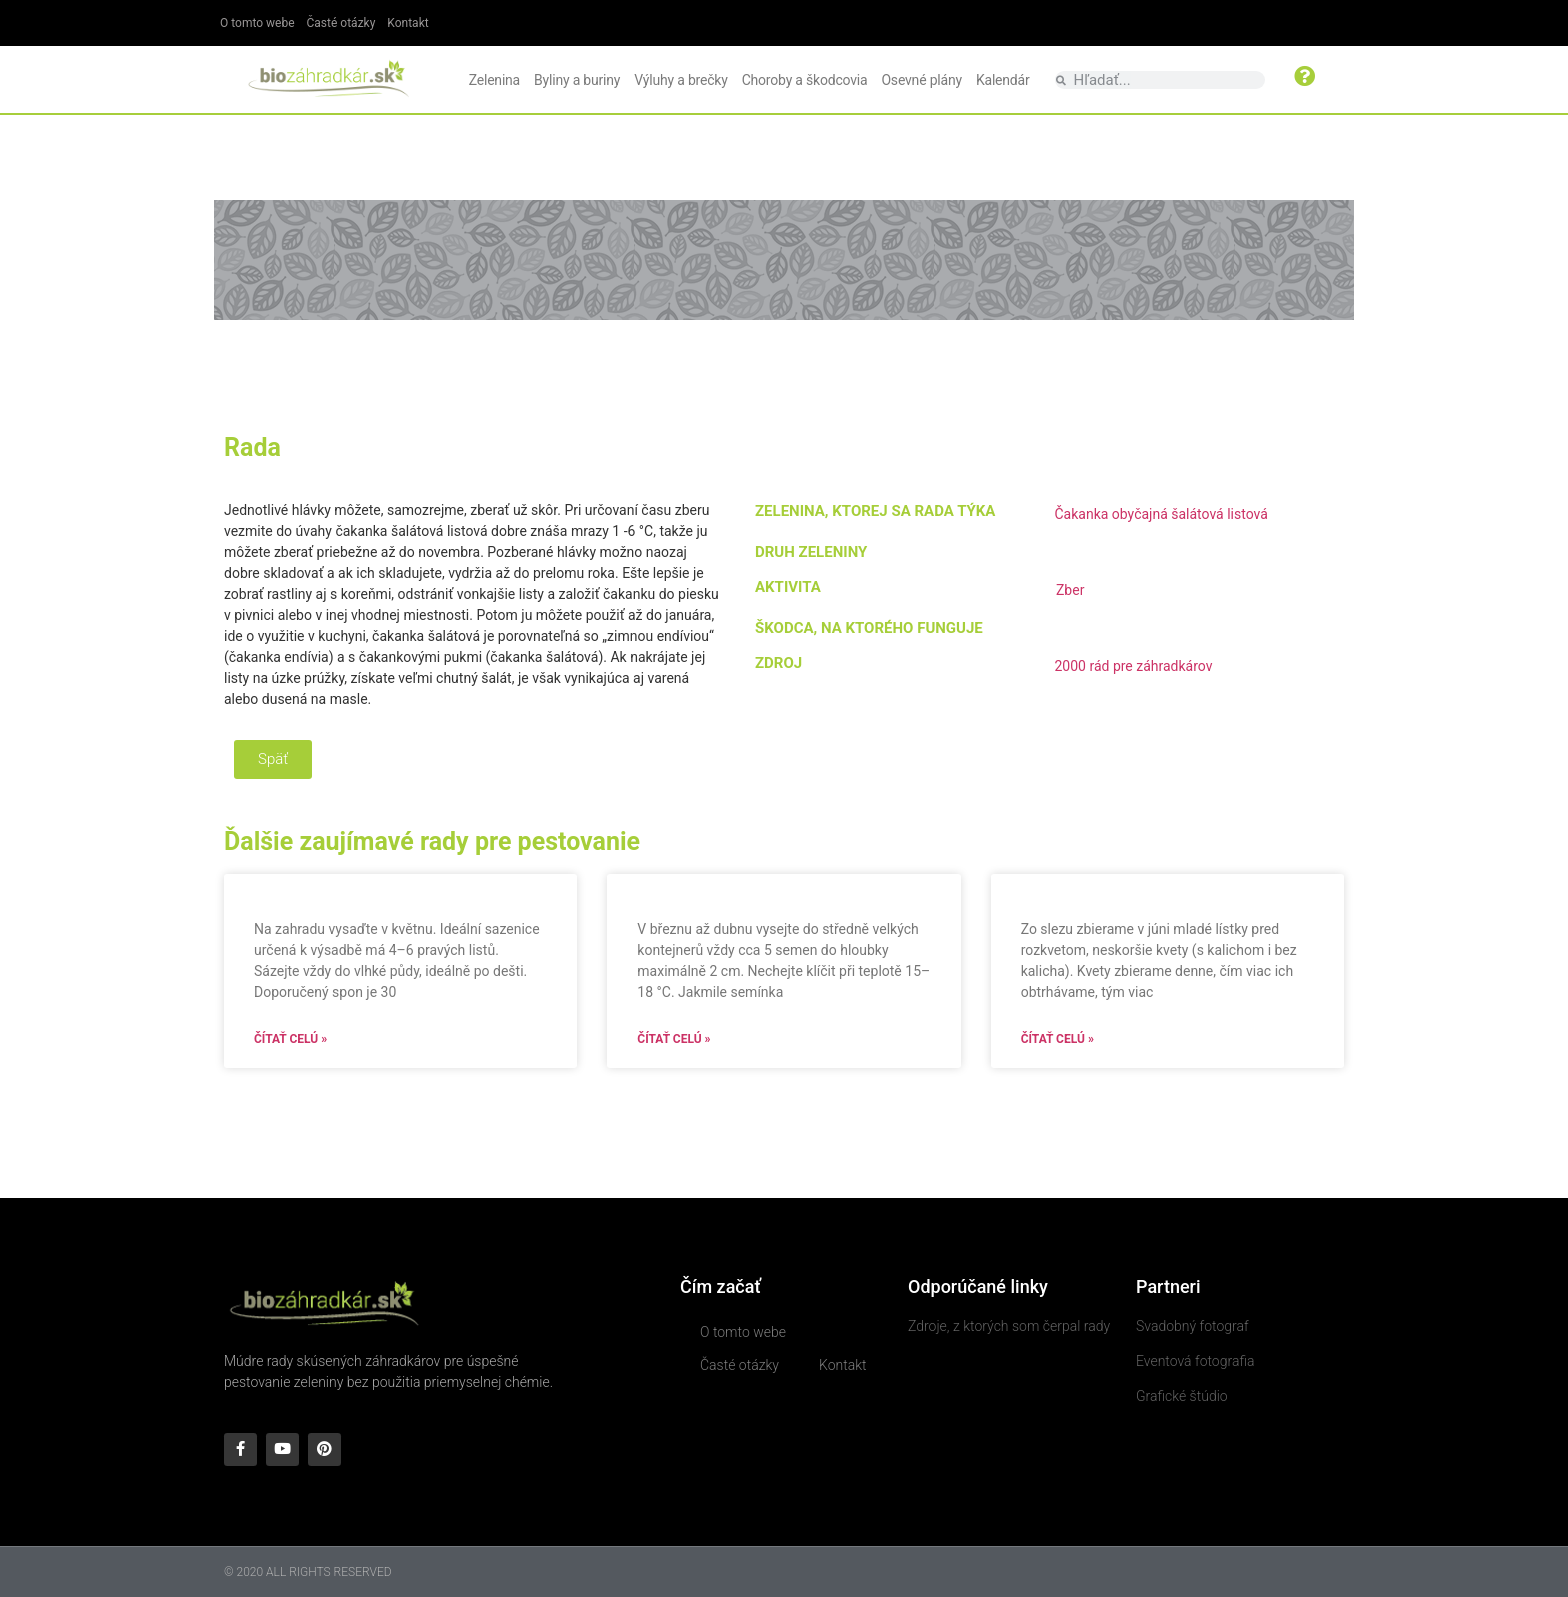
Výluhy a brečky (680, 80)
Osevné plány (921, 80)
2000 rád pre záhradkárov (1133, 666)
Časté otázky (341, 23)
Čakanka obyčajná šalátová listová (1160, 514)
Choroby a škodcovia (805, 80)
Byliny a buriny (577, 80)
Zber (1070, 590)
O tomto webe (257, 23)
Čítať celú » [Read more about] (290, 1039)
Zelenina (494, 80)
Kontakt (407, 23)
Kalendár (1003, 80)
